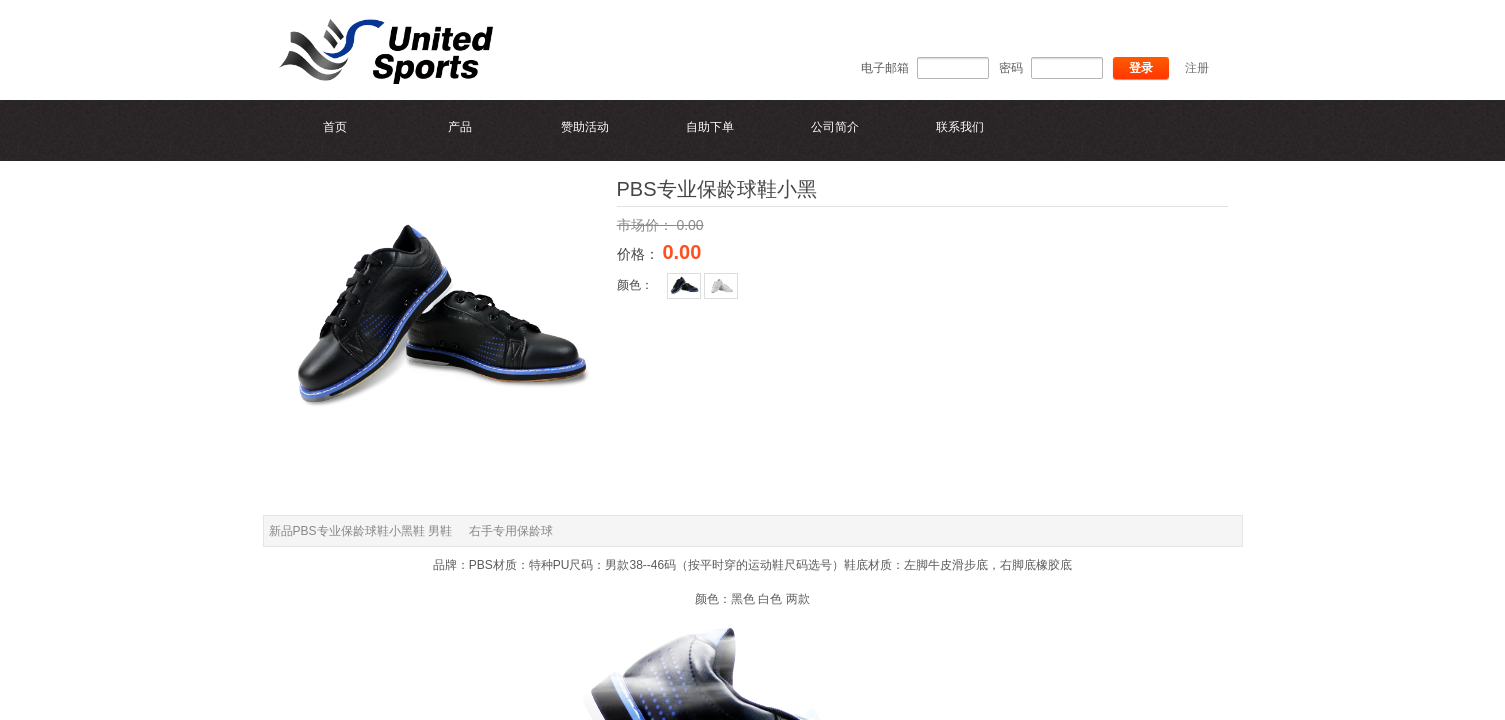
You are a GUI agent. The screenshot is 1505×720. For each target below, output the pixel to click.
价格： (640, 254)
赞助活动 (585, 127)
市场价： (647, 225)
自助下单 (710, 127)
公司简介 (835, 127)
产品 (460, 127)
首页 (335, 127)
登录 (1141, 68)
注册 (1197, 68)
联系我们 (960, 127)
